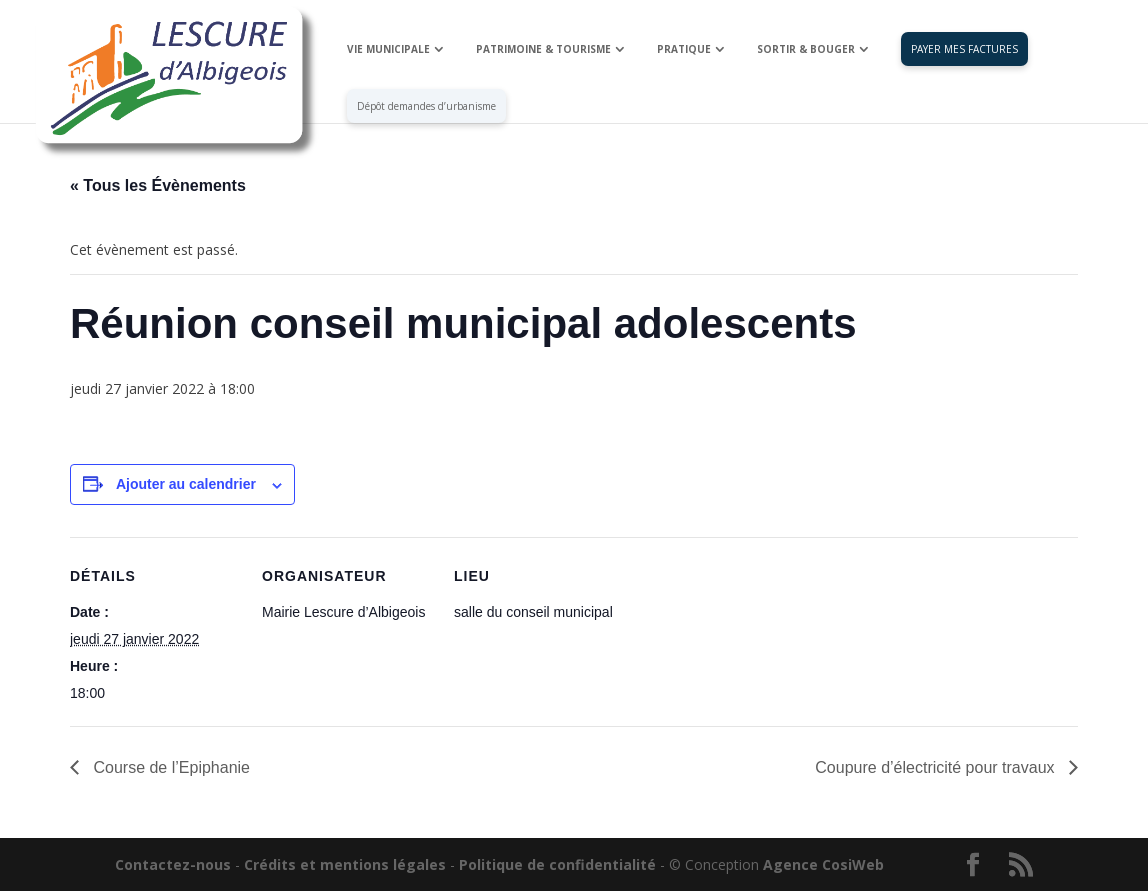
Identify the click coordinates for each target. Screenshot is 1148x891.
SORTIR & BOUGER (806, 50)
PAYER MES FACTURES (964, 50)
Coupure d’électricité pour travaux (937, 767)
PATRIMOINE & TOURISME (543, 50)
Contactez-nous (173, 864)
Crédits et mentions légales (345, 864)
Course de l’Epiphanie (169, 767)
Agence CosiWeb (823, 864)
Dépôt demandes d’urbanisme (426, 107)
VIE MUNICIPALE (388, 50)
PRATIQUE (684, 50)
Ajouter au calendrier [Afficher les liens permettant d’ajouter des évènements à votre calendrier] (186, 484)
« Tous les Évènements (158, 185)
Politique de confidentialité (557, 864)
